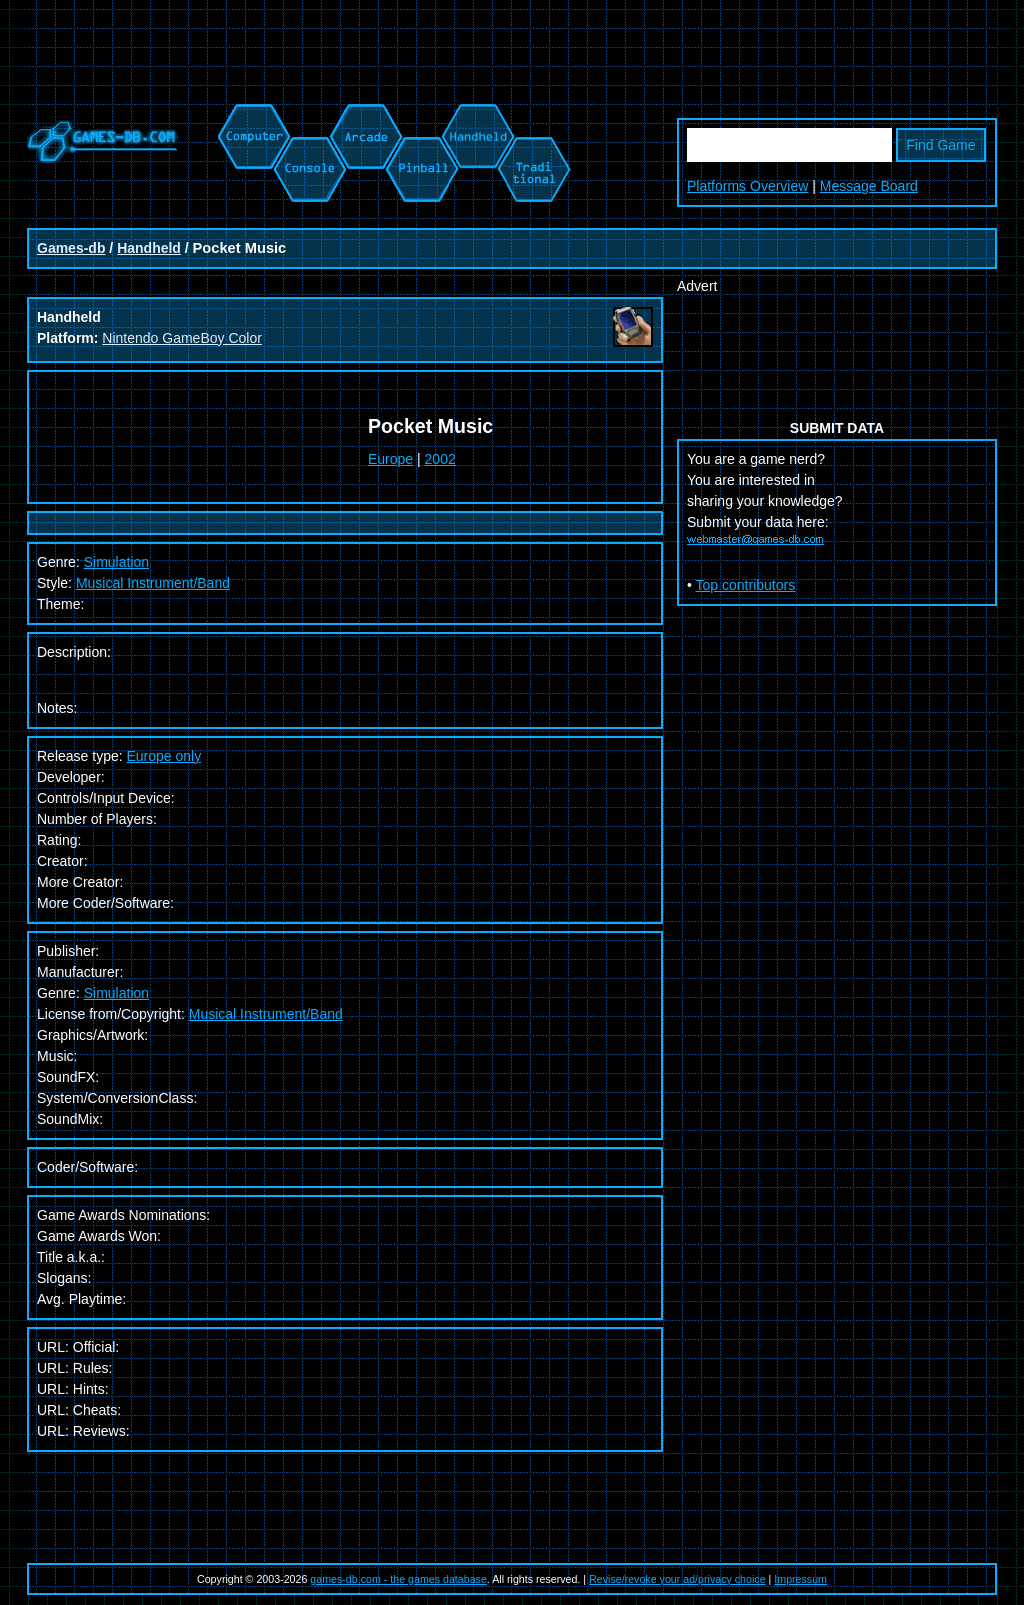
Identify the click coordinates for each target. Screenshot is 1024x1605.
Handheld (149, 248)
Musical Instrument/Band (153, 583)
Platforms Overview (747, 186)
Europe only (164, 756)
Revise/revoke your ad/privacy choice (677, 1579)
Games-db (71, 248)
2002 (440, 459)
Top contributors (746, 585)
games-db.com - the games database (398, 1579)
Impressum (800, 1579)
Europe (390, 459)
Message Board (869, 186)
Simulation (116, 993)
